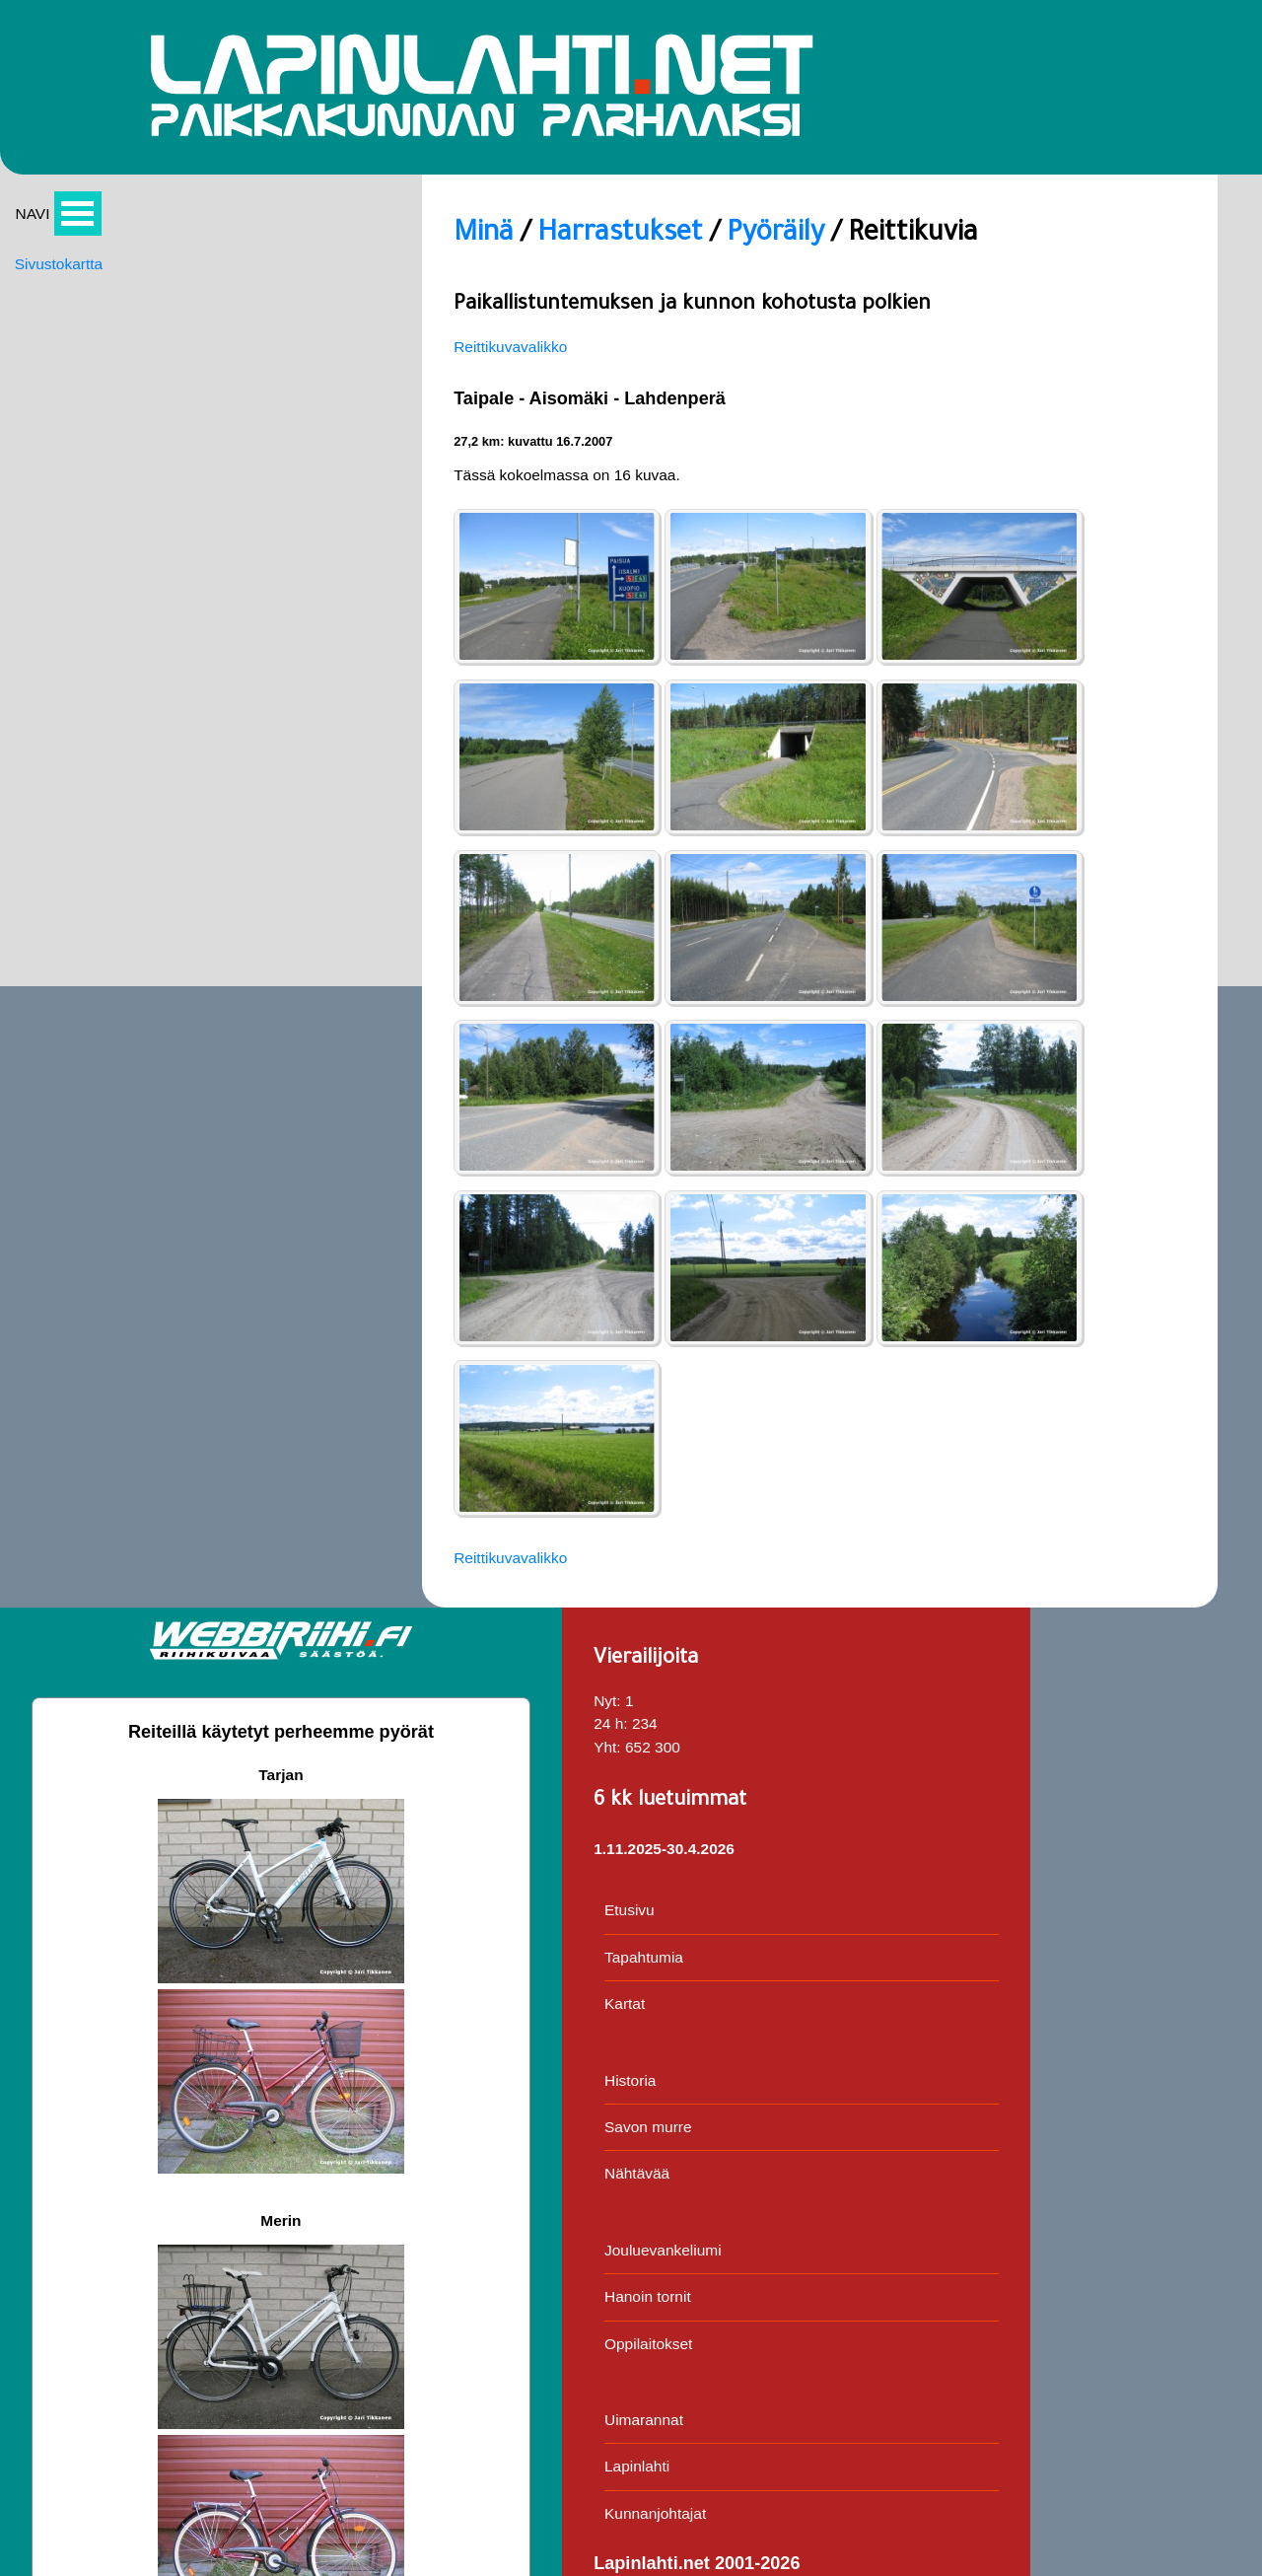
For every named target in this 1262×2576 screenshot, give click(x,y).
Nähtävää (1143, 820)
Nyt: (1112, 283)
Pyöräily (494, 249)
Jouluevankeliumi (1169, 899)
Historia (1135, 723)
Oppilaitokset (1155, 995)
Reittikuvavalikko (210, 365)
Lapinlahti (1143, 1122)
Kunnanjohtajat (1162, 1171)
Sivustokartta (60, 285)
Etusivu (1134, 547)
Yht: (1112, 330)
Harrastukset (329, 249)
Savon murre (1154, 771)
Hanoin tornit (1154, 947)
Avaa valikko (80, 233)
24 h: (1116, 307)
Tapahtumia (1150, 596)
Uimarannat (1150, 1074)
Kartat (1130, 644)
